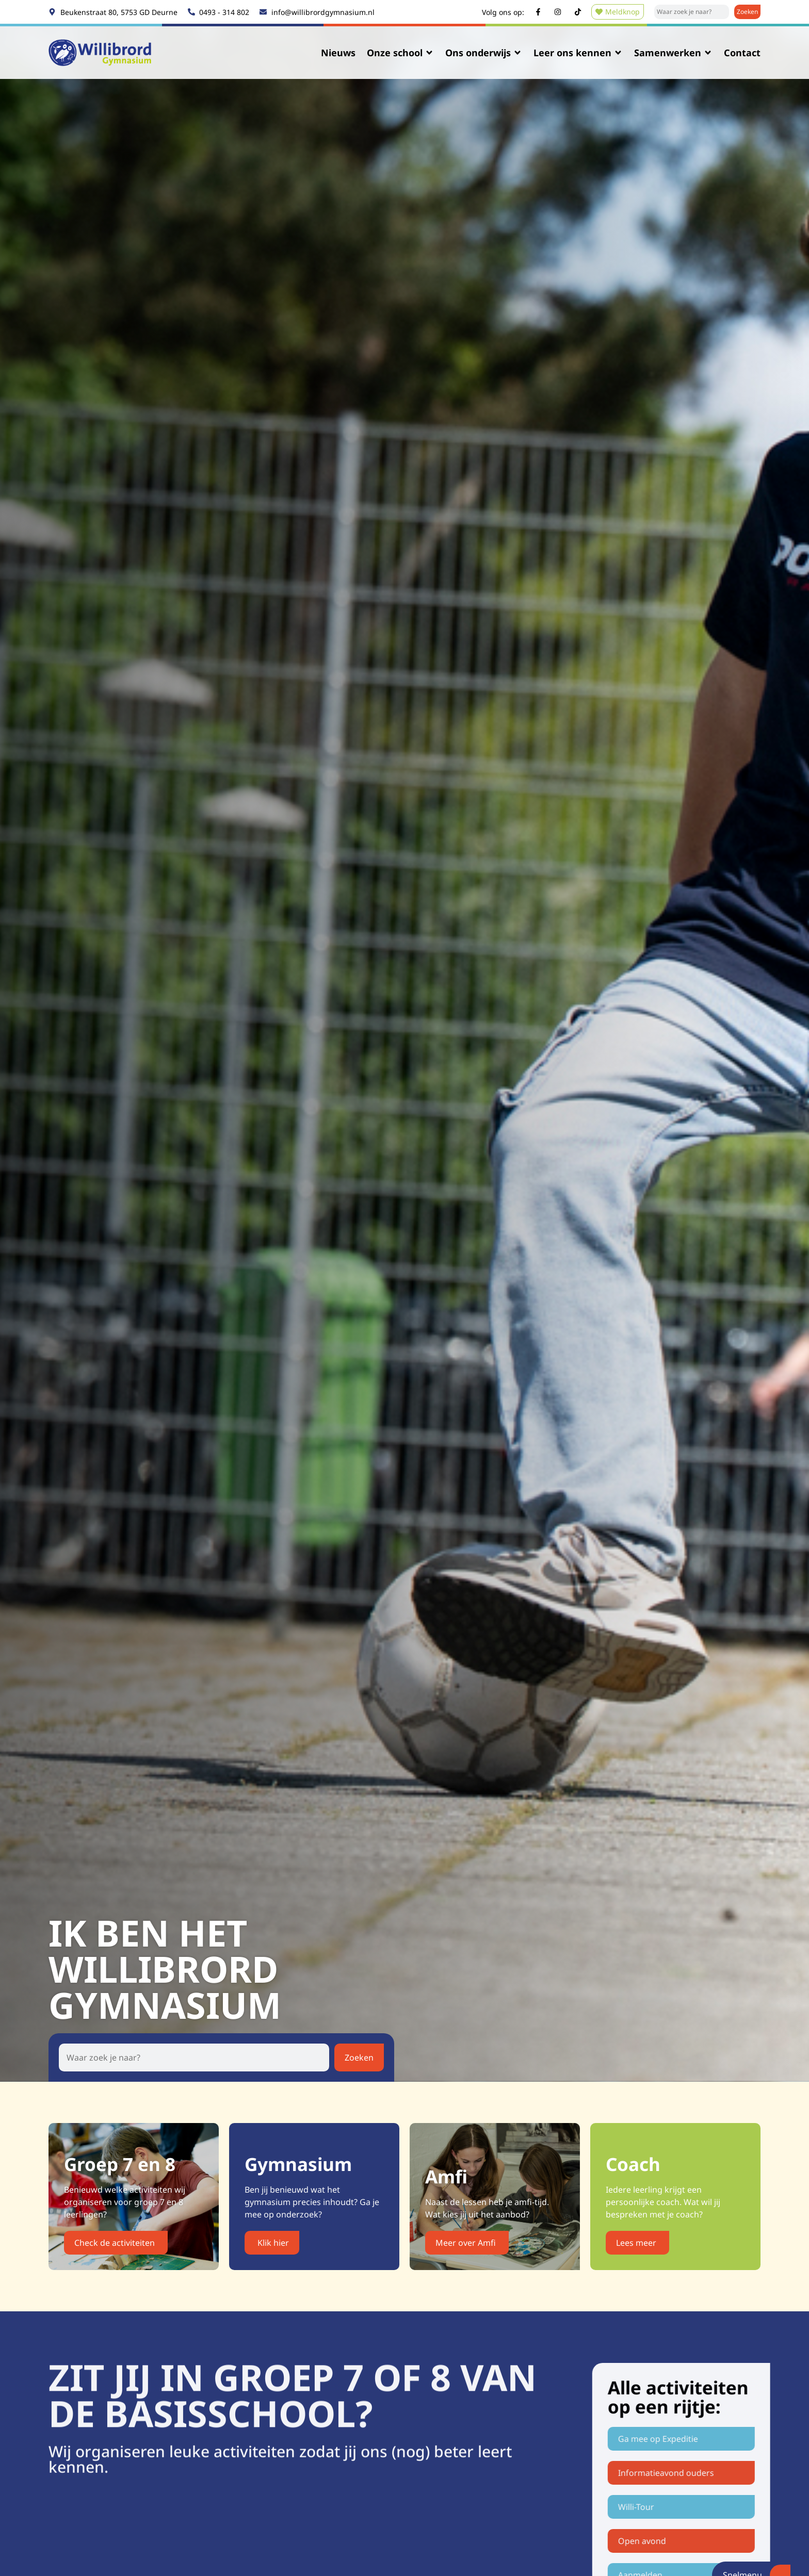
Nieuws (338, 52)
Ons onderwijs (483, 52)
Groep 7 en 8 (122, 2164)
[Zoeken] (747, 12)
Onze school (400, 52)
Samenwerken (673, 52)
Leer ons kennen (578, 52)
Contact (742, 52)
